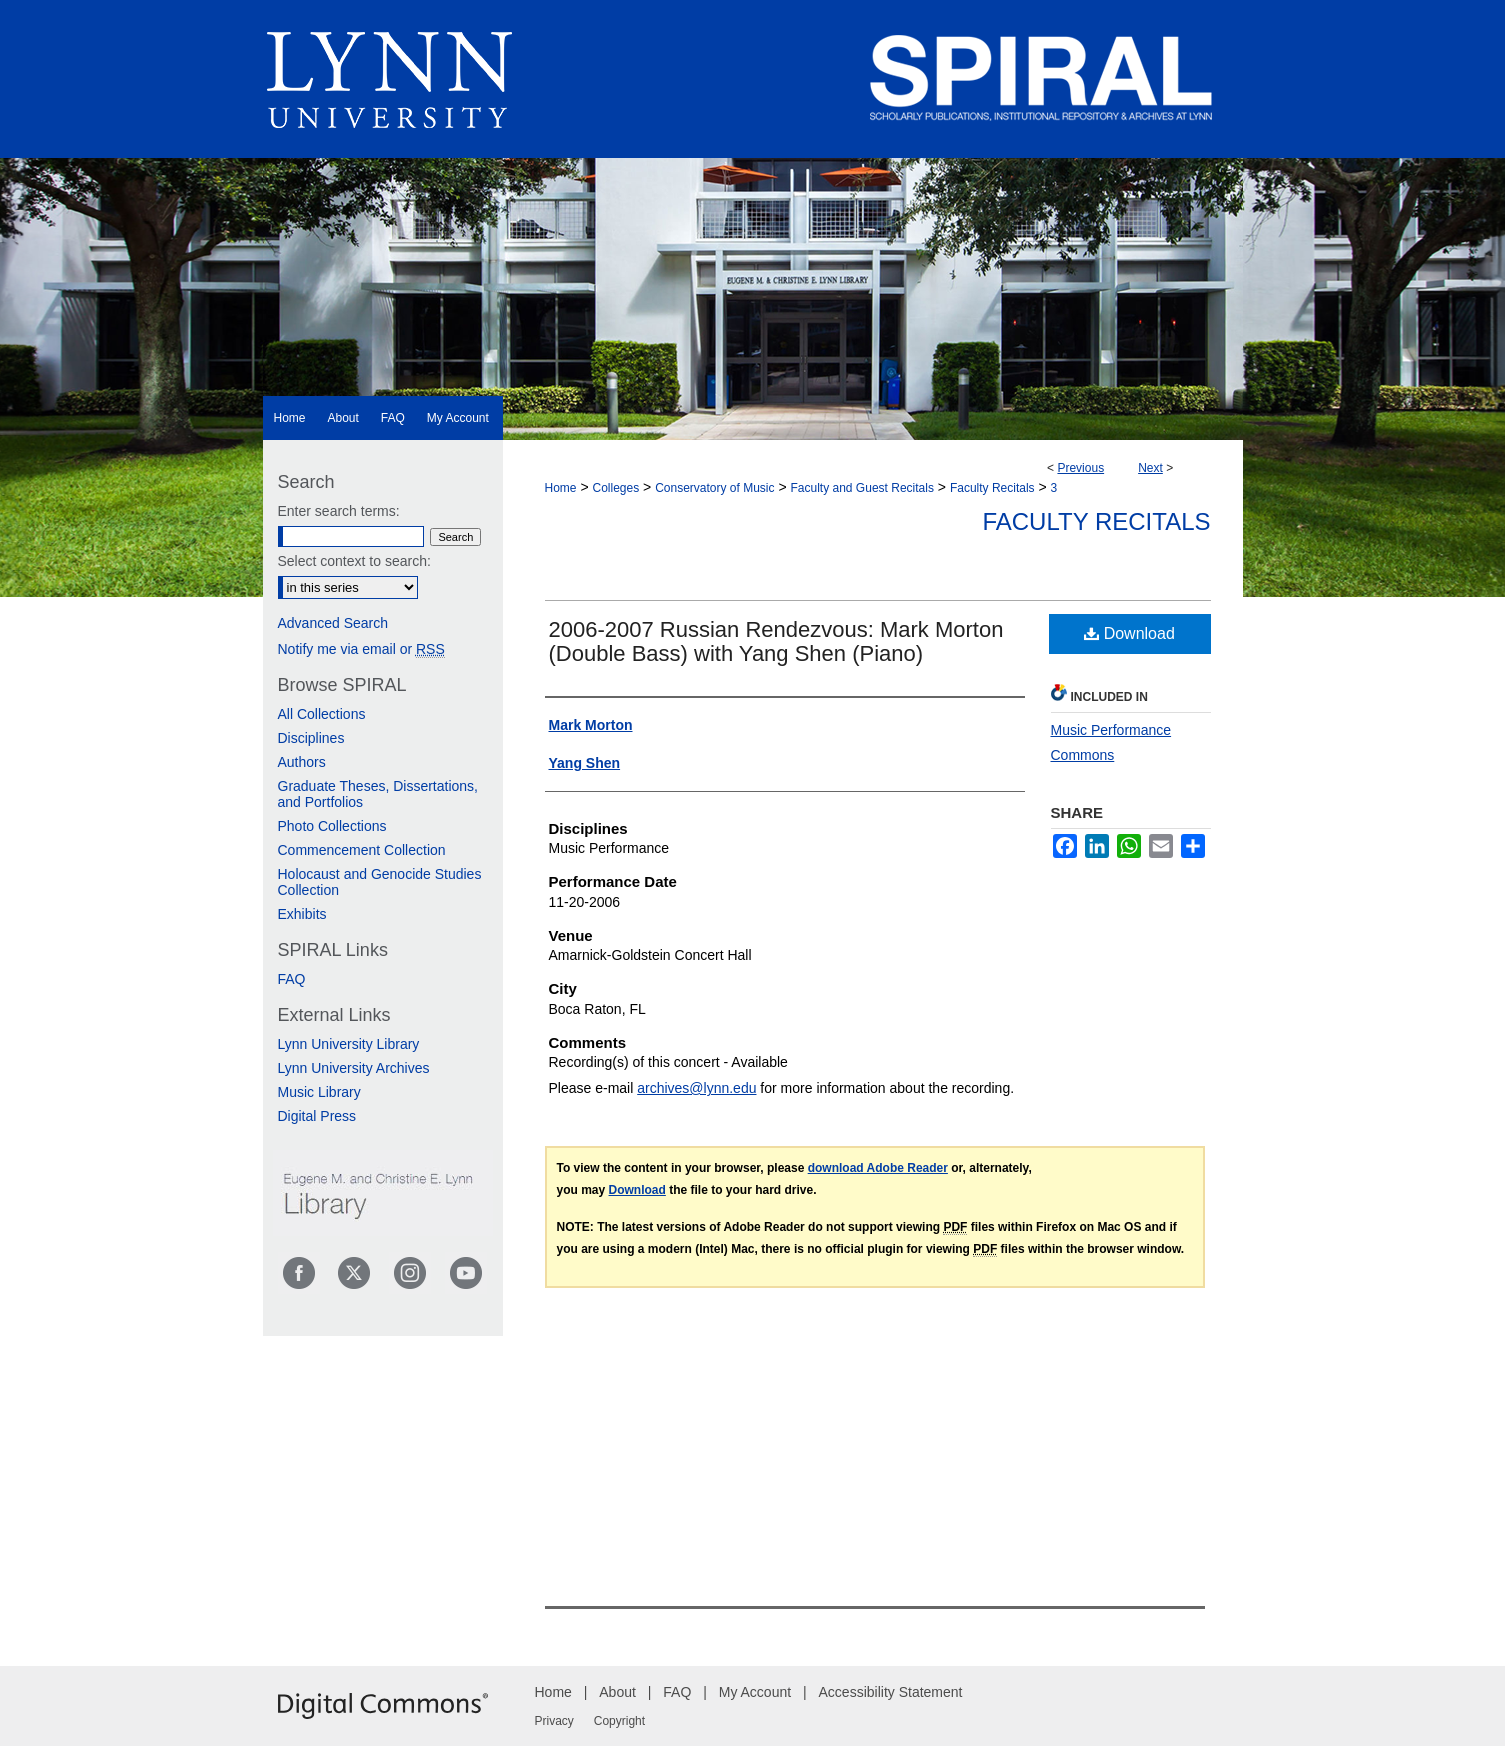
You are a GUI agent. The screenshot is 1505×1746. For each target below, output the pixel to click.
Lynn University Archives (354, 1068)
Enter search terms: (339, 511)
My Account (755, 1692)
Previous (1080, 468)
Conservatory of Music (714, 488)
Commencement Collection (362, 850)
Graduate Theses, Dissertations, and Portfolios (378, 794)
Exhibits (302, 914)
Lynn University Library (349, 1044)
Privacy (554, 1721)
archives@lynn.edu (696, 1088)
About (617, 1692)
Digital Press (317, 1116)
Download (1129, 633)
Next (1150, 468)
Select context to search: (354, 561)
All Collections (322, 714)
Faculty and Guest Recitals (862, 488)
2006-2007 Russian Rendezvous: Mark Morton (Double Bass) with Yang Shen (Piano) (776, 641)
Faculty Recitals (992, 488)
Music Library (319, 1092)
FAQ (292, 979)
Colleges (615, 488)
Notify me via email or (361, 649)
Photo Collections (332, 826)
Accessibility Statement (891, 1692)
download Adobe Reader (878, 1168)
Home (561, 488)
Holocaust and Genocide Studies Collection (380, 882)
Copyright (619, 1721)
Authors (302, 762)
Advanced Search (333, 623)
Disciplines (311, 738)
